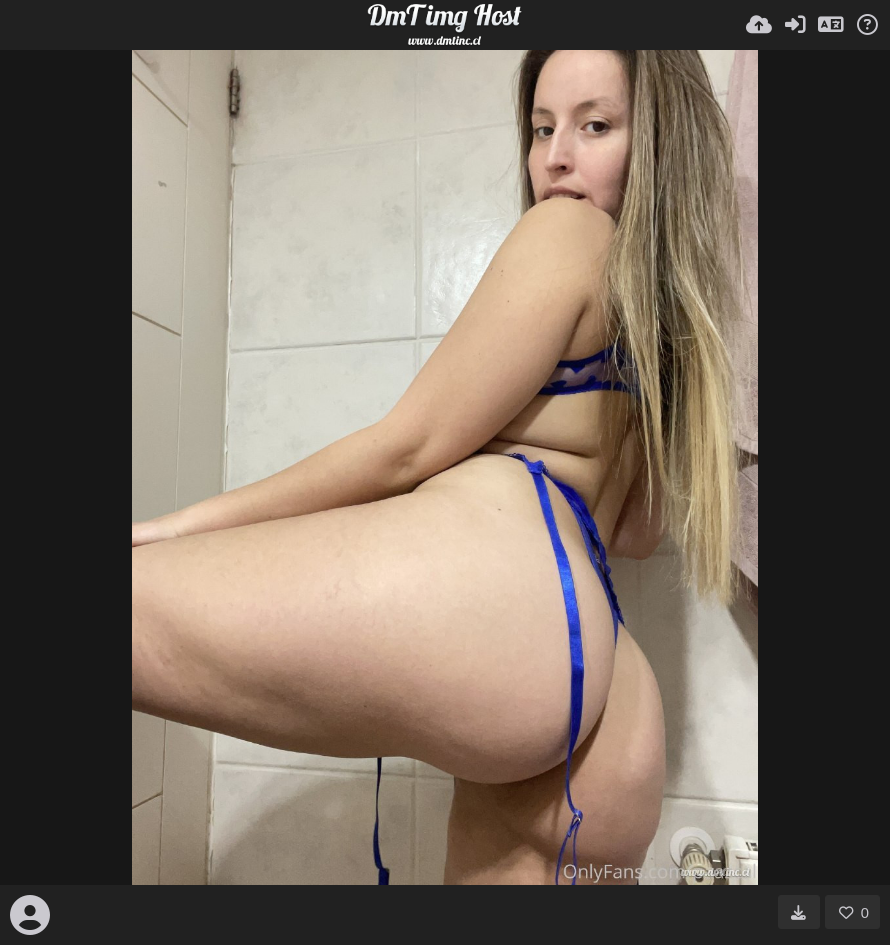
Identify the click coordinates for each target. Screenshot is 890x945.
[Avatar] (30, 915)
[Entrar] (795, 25)
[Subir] (759, 25)
